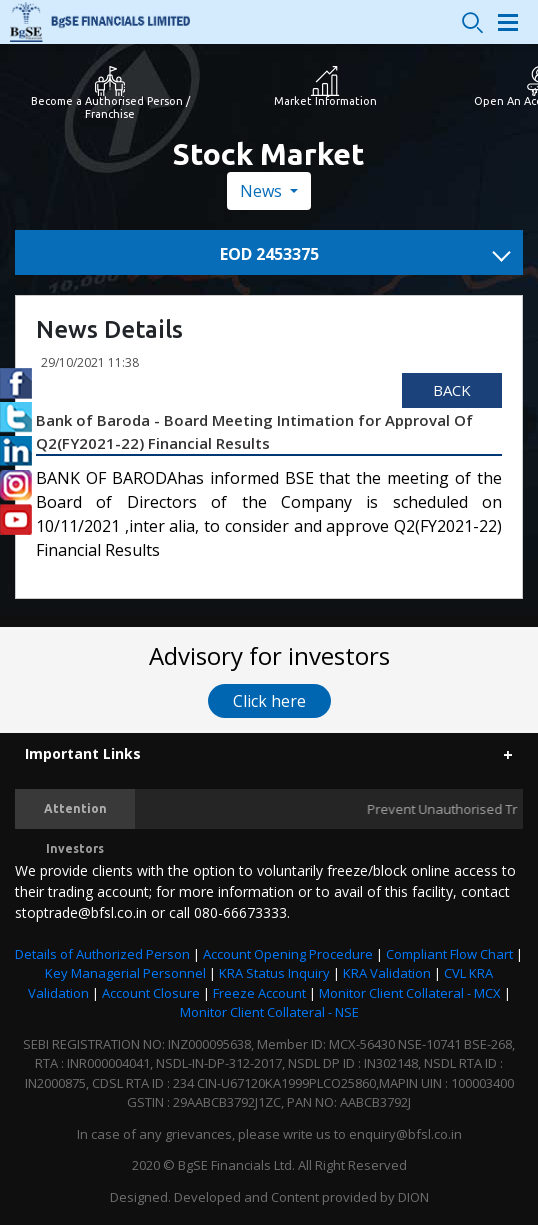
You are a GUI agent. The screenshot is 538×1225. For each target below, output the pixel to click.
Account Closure (151, 993)
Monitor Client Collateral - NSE (269, 1012)
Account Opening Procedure (288, 954)
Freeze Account (259, 993)
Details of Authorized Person (102, 954)
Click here (269, 701)
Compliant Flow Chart (449, 954)
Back (452, 390)
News (263, 191)
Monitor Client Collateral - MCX (410, 993)
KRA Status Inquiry (274, 973)
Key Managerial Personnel (125, 973)
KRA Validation (387, 973)
